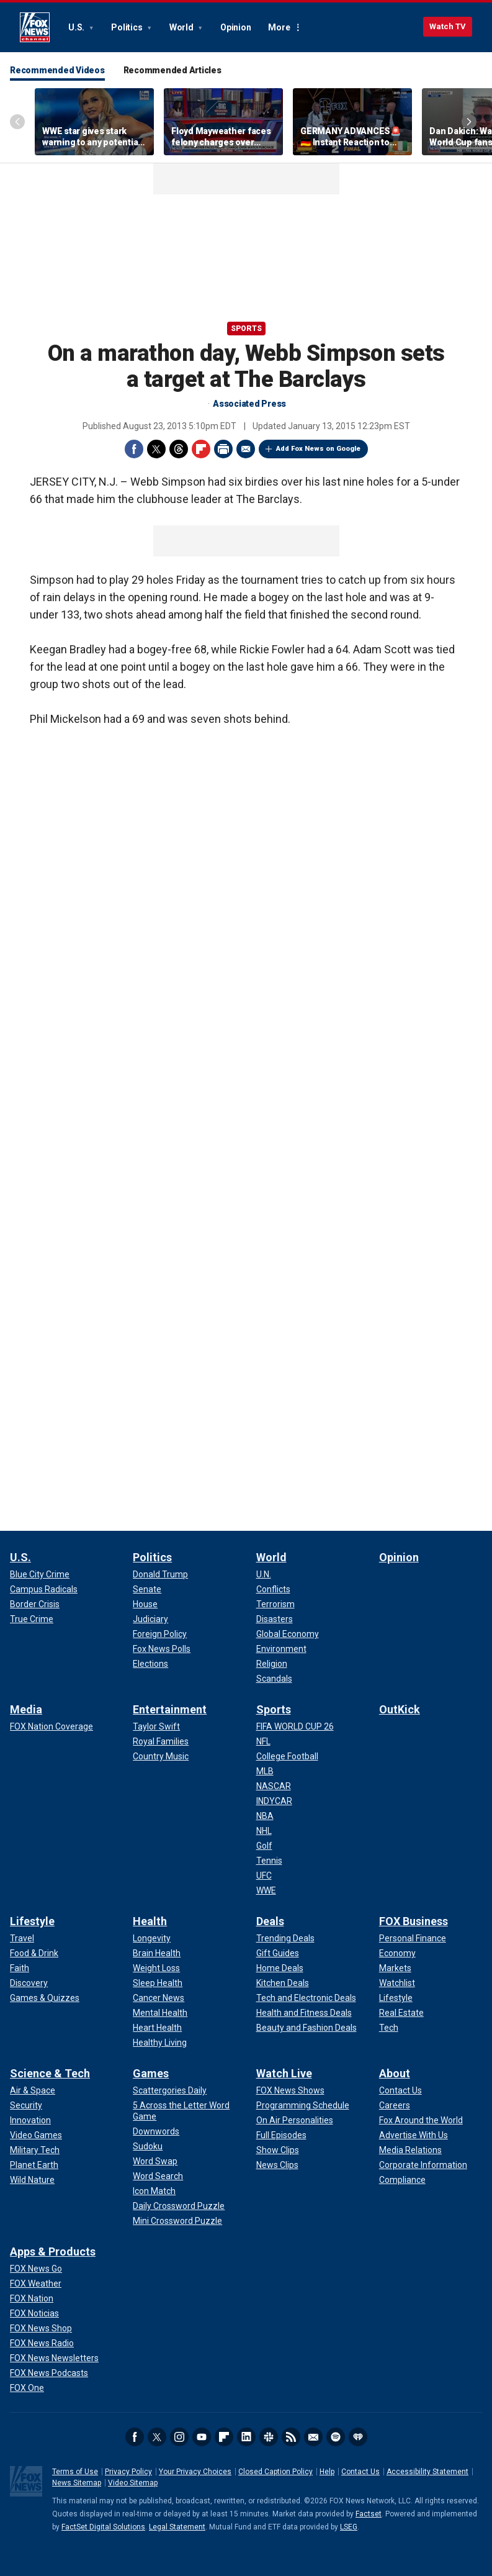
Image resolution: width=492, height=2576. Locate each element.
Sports (246, 328)
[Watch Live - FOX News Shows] (290, 2090)
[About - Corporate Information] (423, 2165)
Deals (270, 1921)
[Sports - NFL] (263, 1741)
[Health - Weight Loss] (156, 1968)
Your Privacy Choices (195, 2471)
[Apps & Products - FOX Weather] (35, 2283)
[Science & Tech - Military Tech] (35, 2150)
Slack (268, 2437)
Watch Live (284, 2073)
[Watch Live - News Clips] (277, 2165)
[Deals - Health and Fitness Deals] (304, 2013)
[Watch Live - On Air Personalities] (294, 2120)
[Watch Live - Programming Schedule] (302, 2105)
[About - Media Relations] (410, 2150)
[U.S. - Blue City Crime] (39, 1574)
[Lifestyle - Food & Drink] (34, 1953)
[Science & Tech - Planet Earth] (34, 2165)
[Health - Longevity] (152, 1938)
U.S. (77, 27)
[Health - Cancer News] (158, 1998)
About (394, 2073)
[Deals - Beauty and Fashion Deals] (306, 2028)
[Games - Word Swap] (155, 2161)
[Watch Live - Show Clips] (277, 2150)
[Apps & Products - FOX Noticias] (34, 2313)
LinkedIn (246, 2437)
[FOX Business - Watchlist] (397, 1983)
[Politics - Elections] (150, 1664)
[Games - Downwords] (156, 2131)
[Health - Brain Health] (157, 1953)
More (279, 27)
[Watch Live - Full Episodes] (281, 2135)
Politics (127, 27)
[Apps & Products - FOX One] (27, 2388)
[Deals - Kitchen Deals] (282, 1983)
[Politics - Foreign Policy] (160, 1634)
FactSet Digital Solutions (103, 2527)
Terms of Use (75, 2471)
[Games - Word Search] (158, 2176)
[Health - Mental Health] (160, 2013)
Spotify (335, 2437)
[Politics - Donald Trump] (160, 1574)
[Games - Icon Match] (154, 2191)
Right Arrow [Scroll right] (469, 121)
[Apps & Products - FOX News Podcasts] (49, 2373)
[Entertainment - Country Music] (161, 1756)
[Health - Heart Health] (157, 2028)
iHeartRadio (358, 2437)
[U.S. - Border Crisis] (35, 1604)
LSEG (348, 2527)
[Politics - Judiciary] (150, 1619)
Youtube (201, 2437)
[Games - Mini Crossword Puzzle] (177, 2221)
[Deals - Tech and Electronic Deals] (306, 1998)
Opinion (235, 27)
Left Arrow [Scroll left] (17, 121)
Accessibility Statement (427, 2471)
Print (223, 449)
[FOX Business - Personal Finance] (412, 1938)
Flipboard (201, 449)
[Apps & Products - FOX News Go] (36, 2269)
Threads (178, 449)
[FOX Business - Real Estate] (401, 2013)
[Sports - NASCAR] (273, 1786)
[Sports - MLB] (265, 1771)
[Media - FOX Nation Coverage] (51, 1726)
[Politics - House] (145, 1604)
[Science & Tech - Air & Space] (32, 2090)
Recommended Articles (172, 70)
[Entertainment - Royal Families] (161, 1741)
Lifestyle (32, 1921)
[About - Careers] (394, 2105)
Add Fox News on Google (318, 449)
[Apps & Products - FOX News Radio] (42, 2343)
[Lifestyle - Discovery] (29, 1983)
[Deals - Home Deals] (279, 1968)
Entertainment (170, 1709)
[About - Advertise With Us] (413, 2135)
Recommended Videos (57, 70)
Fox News (35, 27)
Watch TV (447, 26)
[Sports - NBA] (265, 1816)
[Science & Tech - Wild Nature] (32, 2180)
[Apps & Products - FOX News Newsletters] (54, 2358)
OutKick (399, 1709)
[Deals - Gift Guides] (277, 1953)
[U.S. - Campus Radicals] (44, 1589)
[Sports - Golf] (264, 1846)
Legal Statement (177, 2527)
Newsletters (313, 2437)
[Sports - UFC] (264, 1875)
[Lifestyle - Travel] (22, 1938)
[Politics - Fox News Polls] (161, 1649)
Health (150, 1921)
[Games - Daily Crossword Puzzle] (179, 2206)
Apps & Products (53, 2251)
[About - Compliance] (402, 2180)
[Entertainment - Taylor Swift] (156, 1726)
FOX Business (413, 1921)
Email (245, 449)
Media (26, 1709)
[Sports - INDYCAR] (274, 1801)
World (182, 27)
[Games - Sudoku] (148, 2146)
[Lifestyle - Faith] (19, 1968)
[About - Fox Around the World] (421, 2120)
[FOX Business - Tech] (388, 2028)
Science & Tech (50, 2073)
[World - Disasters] (274, 1619)
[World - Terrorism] (275, 1604)
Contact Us (360, 2471)
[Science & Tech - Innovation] (30, 2120)
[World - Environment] (281, 1649)
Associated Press (249, 404)
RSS (291, 2437)
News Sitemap (76, 2482)
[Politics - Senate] (147, 1589)
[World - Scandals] (274, 1679)
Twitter (156, 449)
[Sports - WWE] (266, 1890)
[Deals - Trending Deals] (285, 1938)
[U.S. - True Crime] (31, 1619)
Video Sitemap (133, 2482)
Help (327, 2471)
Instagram (179, 2437)
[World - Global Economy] (287, 1634)
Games (151, 2073)
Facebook (134, 449)
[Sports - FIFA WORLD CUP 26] (295, 1726)
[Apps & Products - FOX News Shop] (41, 2328)
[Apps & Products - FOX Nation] (31, 2298)
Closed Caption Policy (275, 2471)
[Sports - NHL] (264, 1831)
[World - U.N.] (263, 1574)
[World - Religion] (271, 1664)
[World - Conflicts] (273, 1589)
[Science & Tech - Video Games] (36, 2135)
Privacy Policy (128, 2471)
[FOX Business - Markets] (395, 1968)
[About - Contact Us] (400, 2090)
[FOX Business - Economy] (397, 1953)
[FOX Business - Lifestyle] (396, 1998)
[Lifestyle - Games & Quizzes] (44, 1998)
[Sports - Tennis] (269, 1861)
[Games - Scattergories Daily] (170, 2090)
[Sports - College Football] (287, 1756)
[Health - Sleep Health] (157, 1983)
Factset (369, 2514)
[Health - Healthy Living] (160, 2043)
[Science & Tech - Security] (26, 2105)
